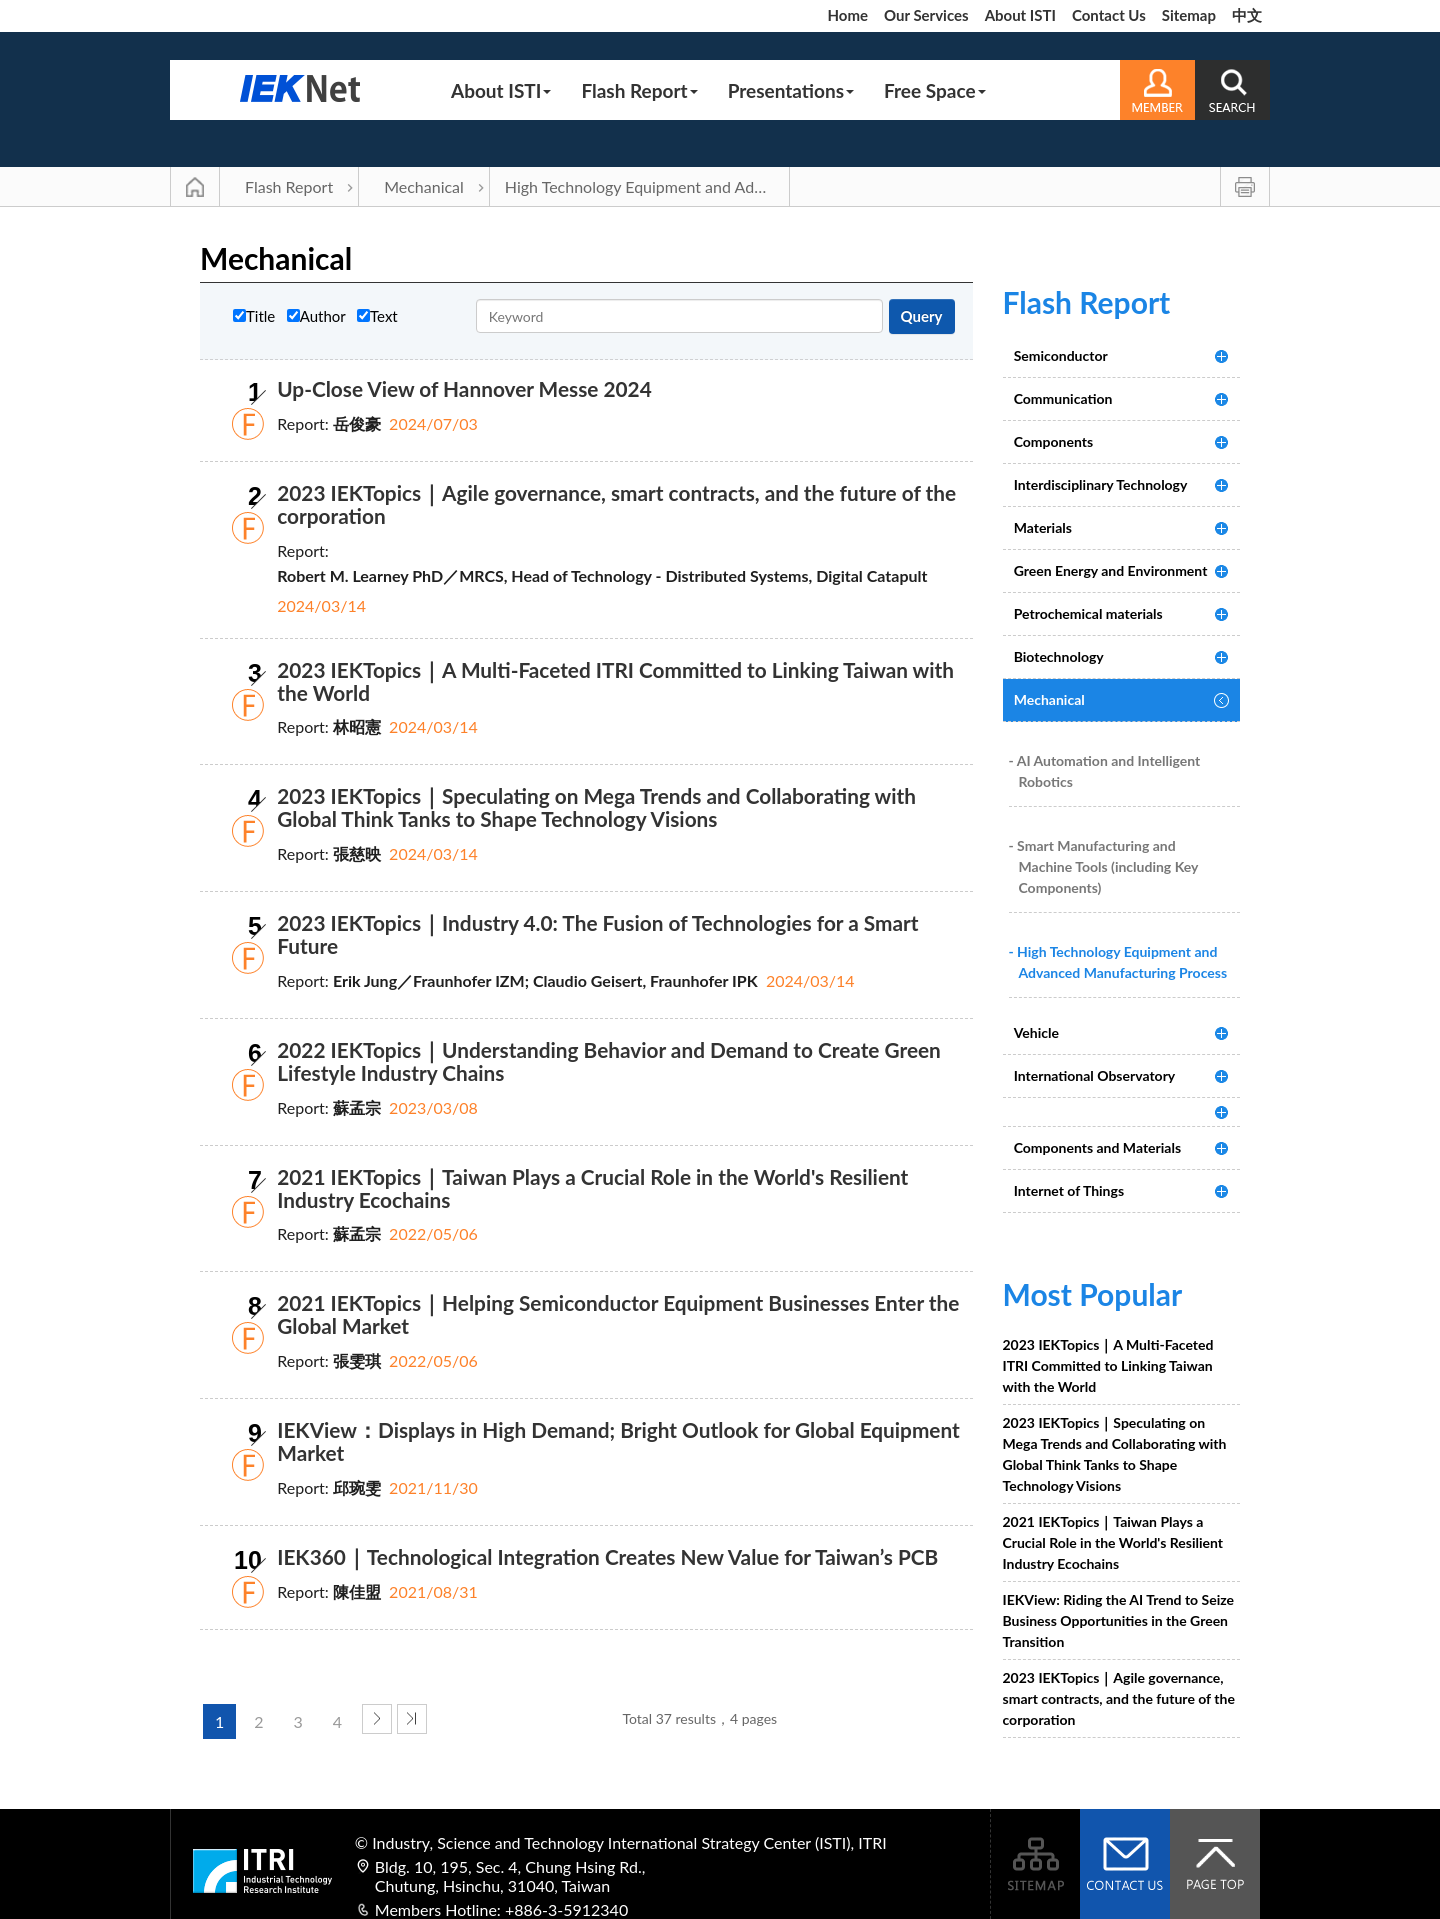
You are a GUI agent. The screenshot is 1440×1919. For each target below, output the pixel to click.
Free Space (935, 90)
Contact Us (1109, 15)
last (412, 1719)
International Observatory (1095, 1075)
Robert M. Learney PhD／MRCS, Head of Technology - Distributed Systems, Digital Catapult (602, 575)
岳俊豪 (357, 423)
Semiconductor (1061, 355)
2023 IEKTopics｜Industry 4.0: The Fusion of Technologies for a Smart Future (597, 934)
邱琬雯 (357, 1487)
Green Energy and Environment (1111, 570)
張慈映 (357, 853)
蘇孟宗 (357, 1107)
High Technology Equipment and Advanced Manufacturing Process (647, 186)
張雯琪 (357, 1360)
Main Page (195, 187)
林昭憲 (357, 726)
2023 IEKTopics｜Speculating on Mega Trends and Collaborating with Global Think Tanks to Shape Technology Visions (596, 807)
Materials (1043, 527)
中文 (1247, 15)
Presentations (791, 90)
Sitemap (1189, 15)
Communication (1063, 398)
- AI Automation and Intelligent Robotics (1105, 771)
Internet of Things (1069, 1190)
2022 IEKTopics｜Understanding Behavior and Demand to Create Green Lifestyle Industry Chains (609, 1061)
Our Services (926, 15)
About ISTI (1020, 15)
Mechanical (424, 186)
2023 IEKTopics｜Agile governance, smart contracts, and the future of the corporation (616, 504)
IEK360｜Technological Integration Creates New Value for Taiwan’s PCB (607, 1556)
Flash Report (639, 90)
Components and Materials (1097, 1147)
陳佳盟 (357, 1591)
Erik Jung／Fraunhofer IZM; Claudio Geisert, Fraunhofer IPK (545, 980)
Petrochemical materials (1088, 613)
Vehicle (1036, 1032)
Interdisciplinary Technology (1101, 484)
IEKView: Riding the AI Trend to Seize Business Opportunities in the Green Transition (1119, 1620)
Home (847, 15)
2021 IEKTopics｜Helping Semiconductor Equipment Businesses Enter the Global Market (618, 1314)
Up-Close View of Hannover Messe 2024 (464, 388)
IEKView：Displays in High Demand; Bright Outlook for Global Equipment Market (618, 1441)
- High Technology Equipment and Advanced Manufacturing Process (1118, 962)
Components (1053, 441)
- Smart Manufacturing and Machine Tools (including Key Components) (1104, 866)
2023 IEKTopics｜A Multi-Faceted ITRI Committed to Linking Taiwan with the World (615, 681)
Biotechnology (1059, 656)
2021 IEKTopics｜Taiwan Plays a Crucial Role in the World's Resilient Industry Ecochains (592, 1188)
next (377, 1719)
